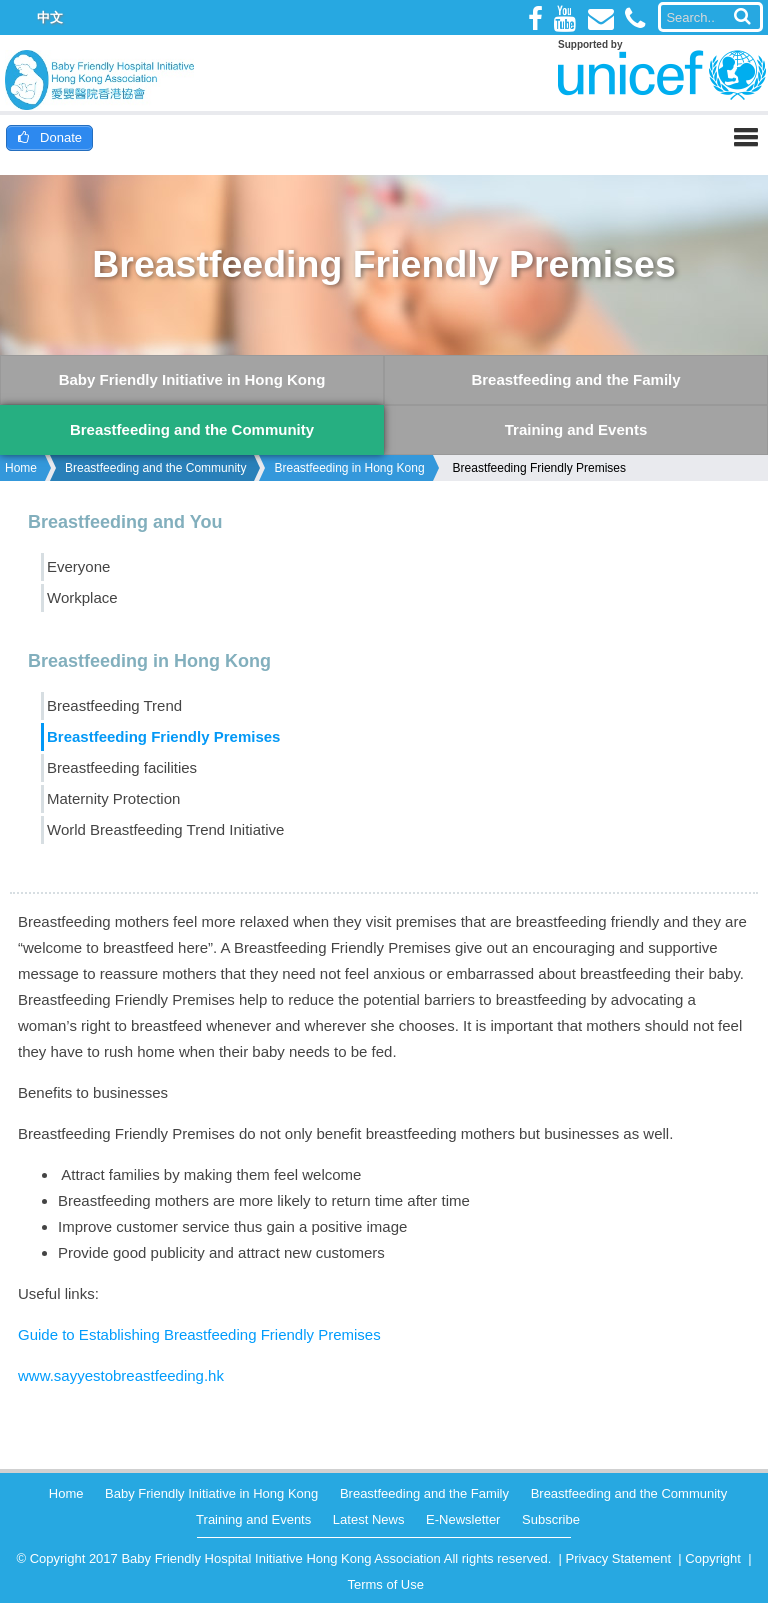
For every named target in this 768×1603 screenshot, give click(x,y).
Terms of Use (385, 1584)
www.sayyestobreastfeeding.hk (121, 1375)
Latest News (369, 1519)
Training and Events (253, 1519)
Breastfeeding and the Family (424, 1493)
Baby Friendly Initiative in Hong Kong (211, 1493)
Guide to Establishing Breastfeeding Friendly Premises (199, 1334)
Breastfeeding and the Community (155, 468)
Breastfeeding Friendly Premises (539, 468)
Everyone (78, 566)
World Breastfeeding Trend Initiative (165, 829)
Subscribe (551, 1519)
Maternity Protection (113, 798)
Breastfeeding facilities (122, 767)
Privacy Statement (619, 1558)
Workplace (82, 597)
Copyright (713, 1558)
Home (21, 468)
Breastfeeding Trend (114, 705)
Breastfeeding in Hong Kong (349, 468)
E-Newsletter (463, 1519)
